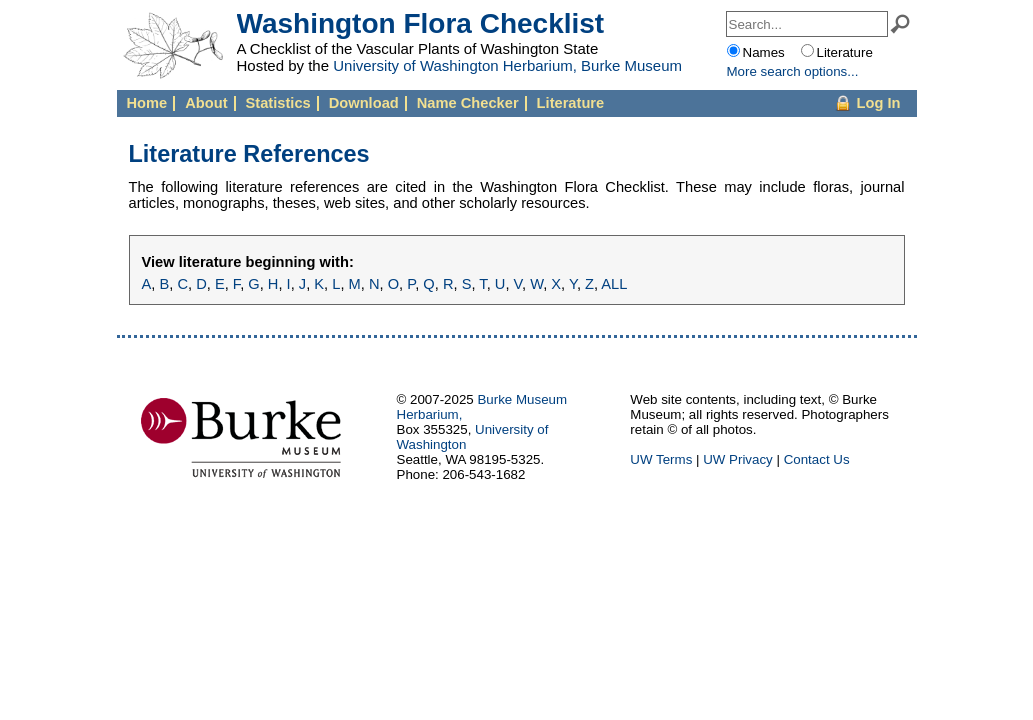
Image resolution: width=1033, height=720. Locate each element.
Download (364, 103)
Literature (571, 103)
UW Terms (661, 459)
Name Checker (468, 103)
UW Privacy (738, 459)
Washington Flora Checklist (421, 23)
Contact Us (817, 459)
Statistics (278, 103)
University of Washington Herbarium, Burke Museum (507, 65)
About (206, 103)
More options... (793, 71)
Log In (879, 103)
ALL (614, 284)
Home (147, 103)
